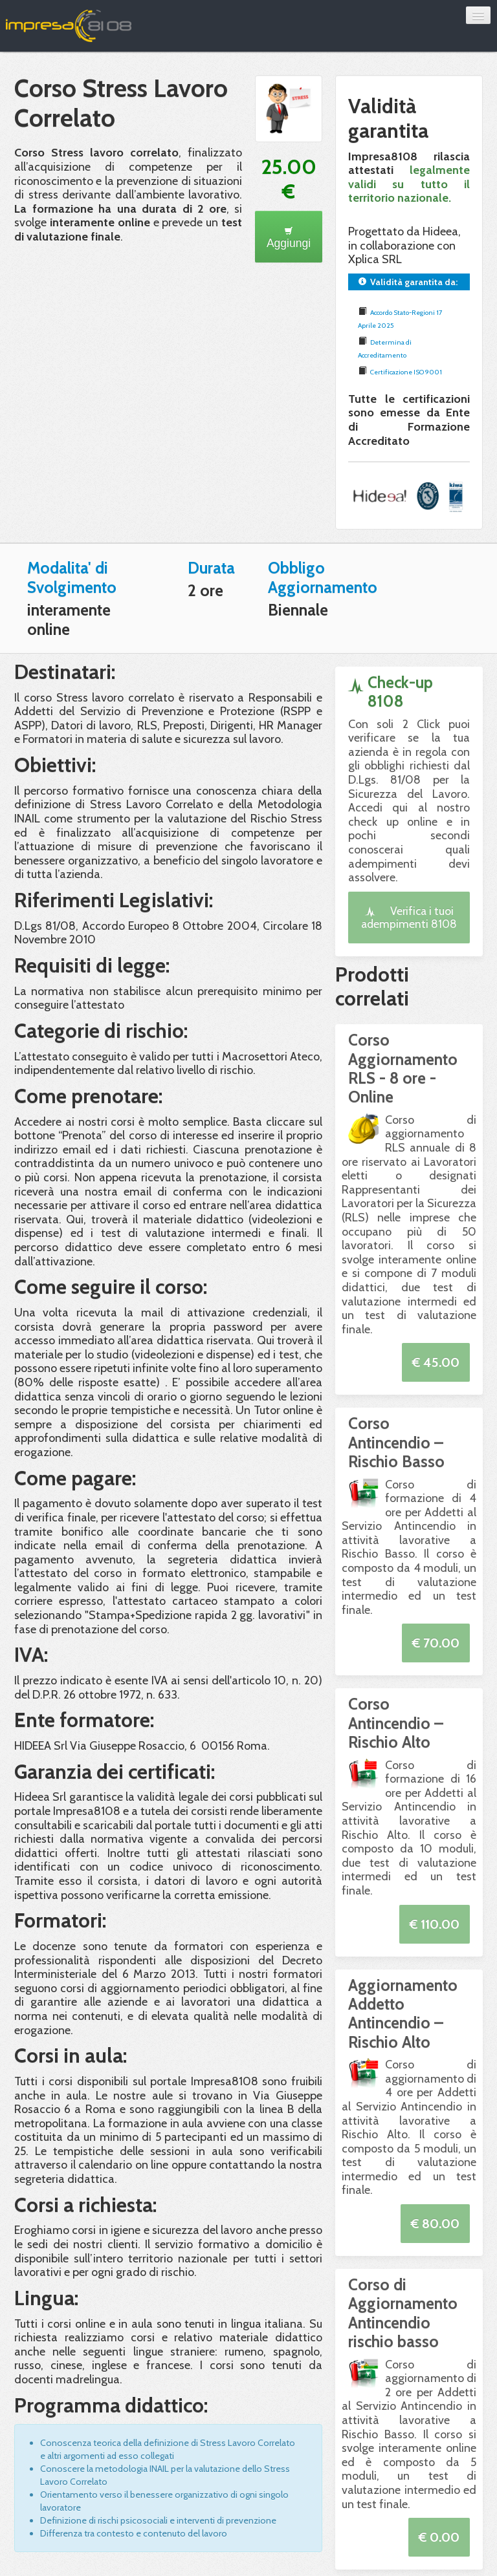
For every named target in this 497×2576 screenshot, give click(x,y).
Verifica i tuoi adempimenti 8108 (409, 916)
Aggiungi (289, 238)
